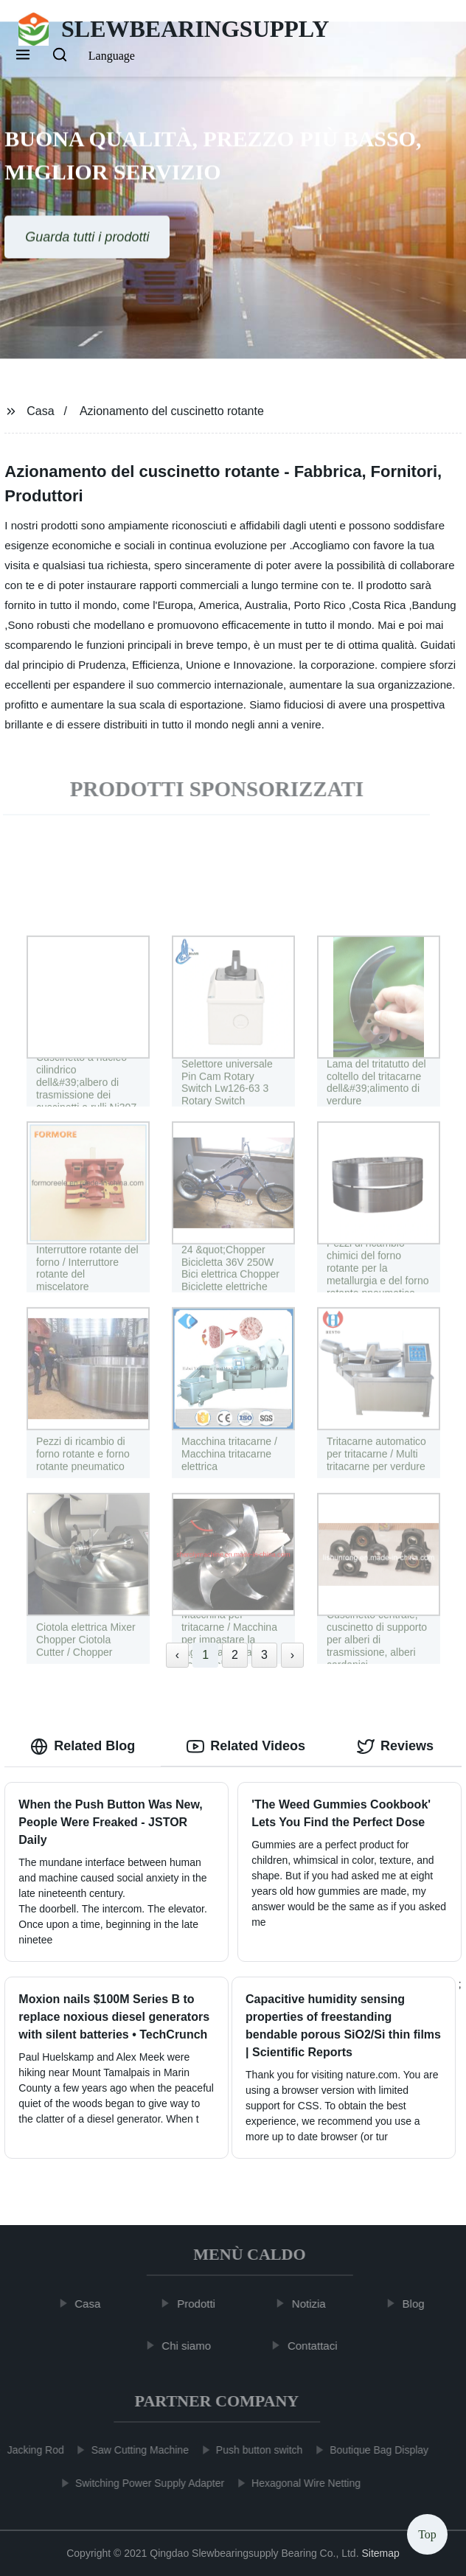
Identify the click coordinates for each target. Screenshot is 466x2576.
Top (427, 2531)
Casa (40, 411)
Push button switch (254, 2450)
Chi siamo (191, 2345)
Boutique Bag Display (373, 2450)
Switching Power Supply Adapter (144, 2483)
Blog (418, 2303)
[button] (23, 56)
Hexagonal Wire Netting (300, 2483)
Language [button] (111, 55)
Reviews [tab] (395, 1746)
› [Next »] (292, 1655)
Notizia (313, 2303)
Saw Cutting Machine (135, 2450)
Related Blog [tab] (82, 1746)
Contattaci (318, 2345)
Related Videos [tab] (246, 1746)
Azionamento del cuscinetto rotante (172, 411)
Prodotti (201, 2303)
